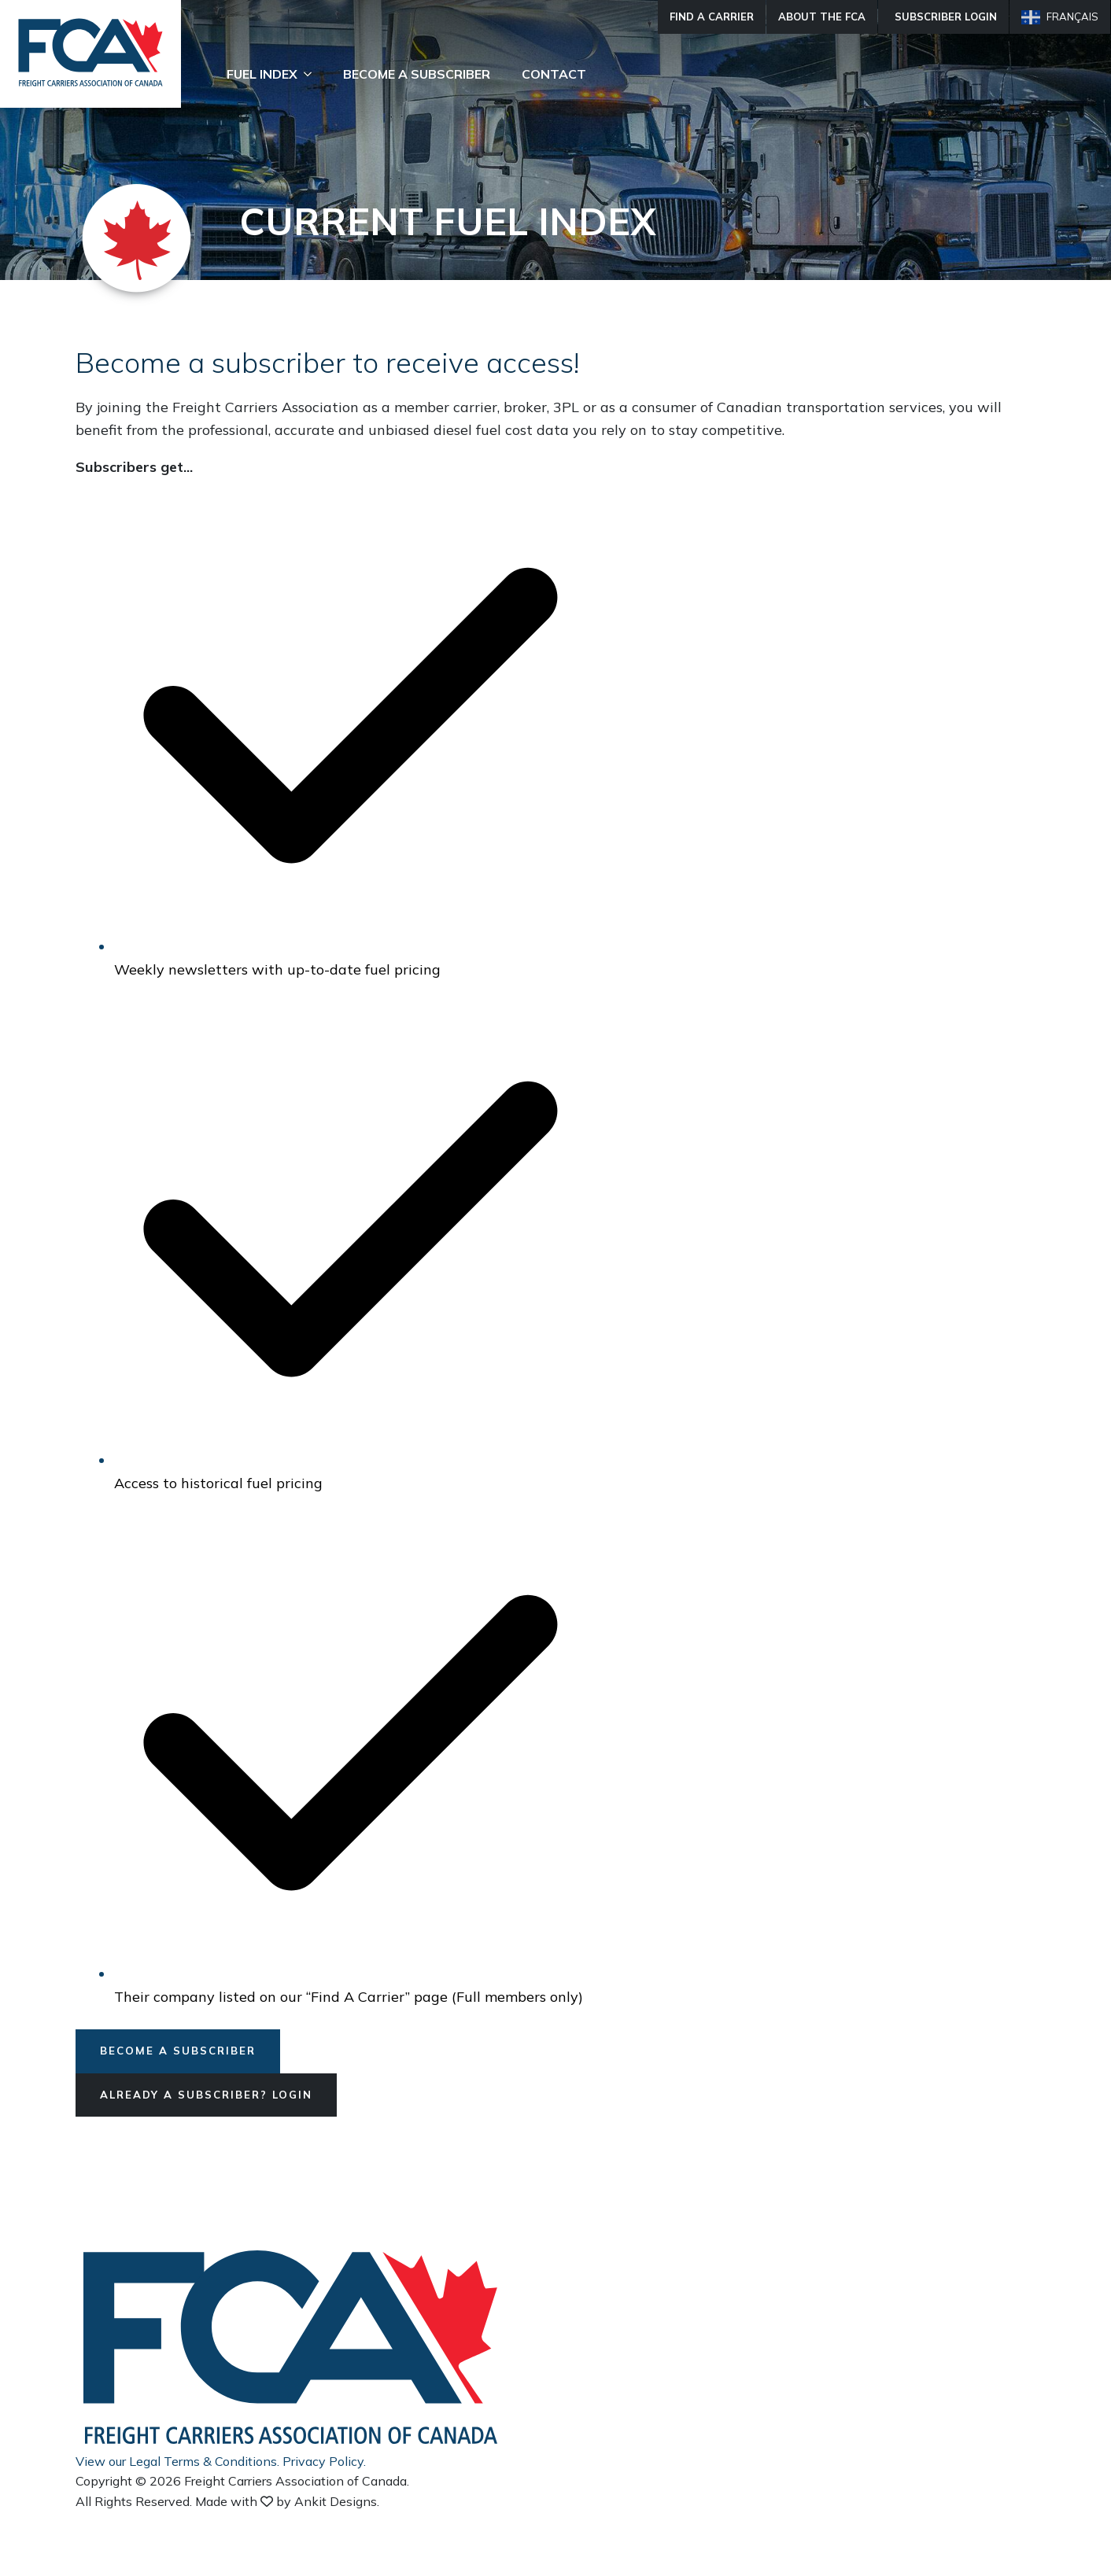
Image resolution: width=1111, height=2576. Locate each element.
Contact (554, 74)
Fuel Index (262, 74)
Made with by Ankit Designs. (287, 2503)
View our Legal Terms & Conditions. (177, 2462)
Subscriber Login (946, 16)
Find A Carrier (712, 16)
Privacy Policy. (324, 2462)
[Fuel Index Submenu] (312, 74)
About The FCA (822, 16)
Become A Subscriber (416, 74)
